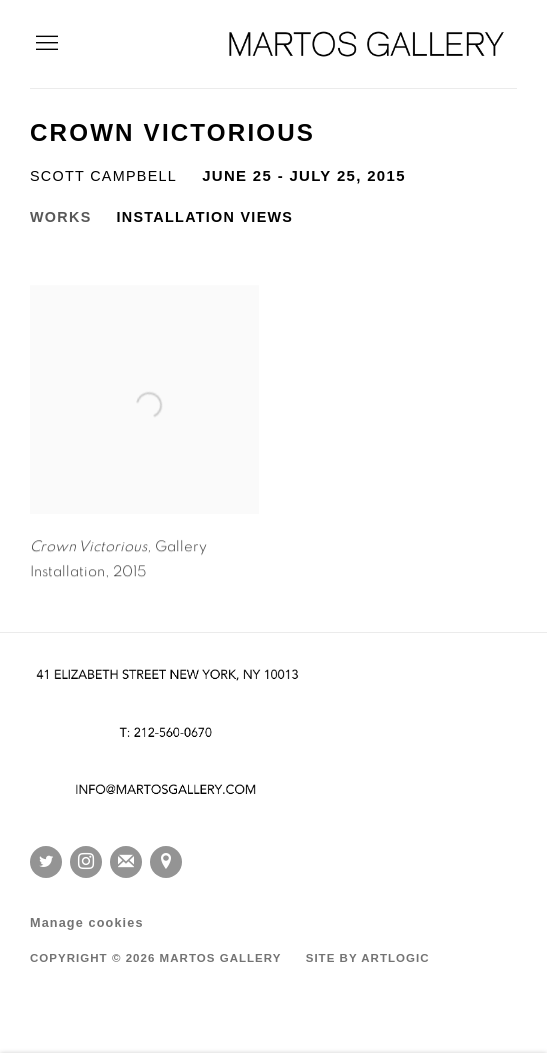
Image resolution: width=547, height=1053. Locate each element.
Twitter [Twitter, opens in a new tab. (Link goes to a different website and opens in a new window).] (46, 862)
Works (61, 217)
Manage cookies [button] (87, 923)
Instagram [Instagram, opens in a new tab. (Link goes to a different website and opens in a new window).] (86, 862)
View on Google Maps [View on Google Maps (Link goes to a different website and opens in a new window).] (166, 862)
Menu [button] (45, 44)
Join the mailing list (126, 862)
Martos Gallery (367, 44)
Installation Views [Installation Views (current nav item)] (205, 217)
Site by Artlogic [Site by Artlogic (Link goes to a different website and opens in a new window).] (368, 958)
